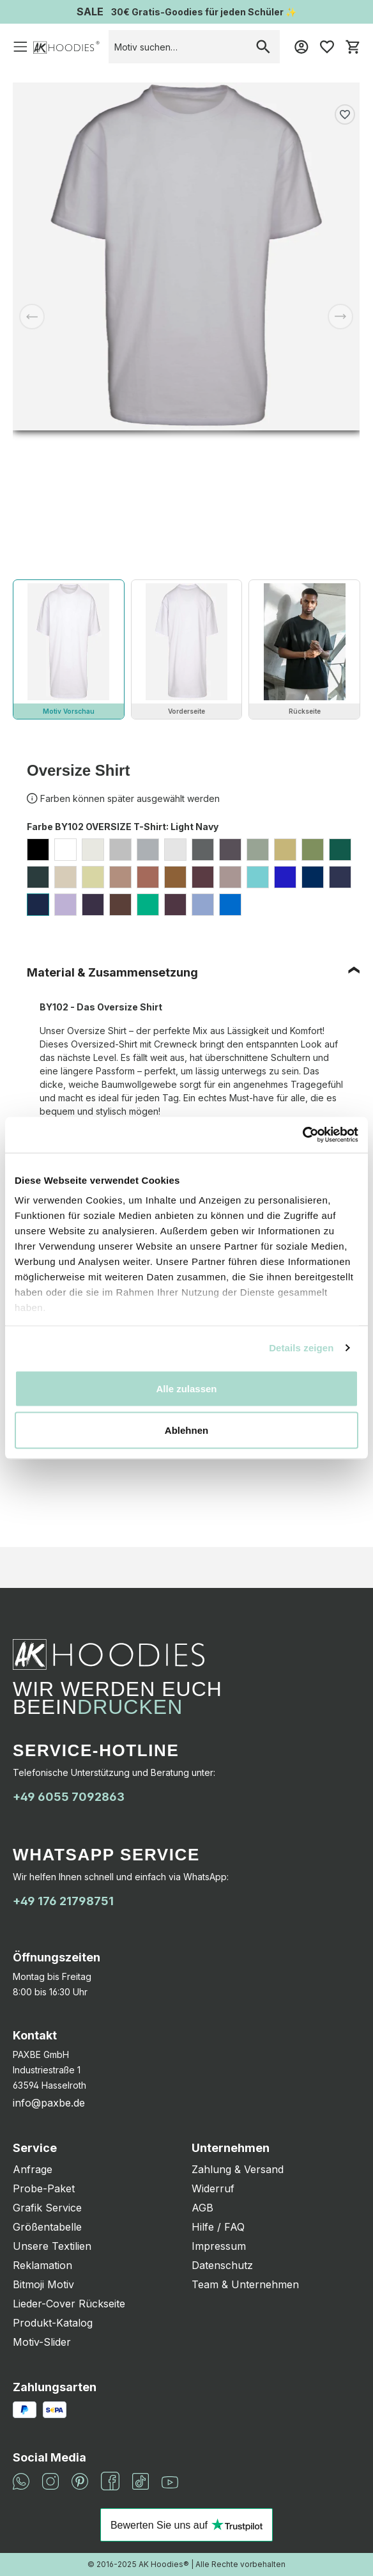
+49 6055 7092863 (69, 1796)
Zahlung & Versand (238, 2169)
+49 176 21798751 (63, 1901)
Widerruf (213, 2188)
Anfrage (32, 2169)
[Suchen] (263, 46)
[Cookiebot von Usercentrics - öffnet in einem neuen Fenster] (302, 1135)
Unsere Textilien (52, 2246)
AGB (202, 2207)
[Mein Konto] (301, 46)
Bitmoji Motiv (43, 2284)
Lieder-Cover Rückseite (69, 2303)
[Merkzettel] (327, 46)
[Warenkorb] (352, 46)
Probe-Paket (44, 2188)
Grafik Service (47, 2207)
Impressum (219, 2246)
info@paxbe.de (49, 2102)
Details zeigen (301, 1347)
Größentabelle (47, 2226)
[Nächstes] (340, 316)
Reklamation (42, 2265)
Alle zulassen (186, 1388)
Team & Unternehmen (245, 2284)
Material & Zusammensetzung (112, 972)
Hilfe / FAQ (218, 2226)
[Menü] (20, 46)
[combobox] (178, 46)
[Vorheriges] (32, 316)
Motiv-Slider (42, 2342)
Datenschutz (222, 2265)
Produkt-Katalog (53, 2322)
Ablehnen (186, 1430)
